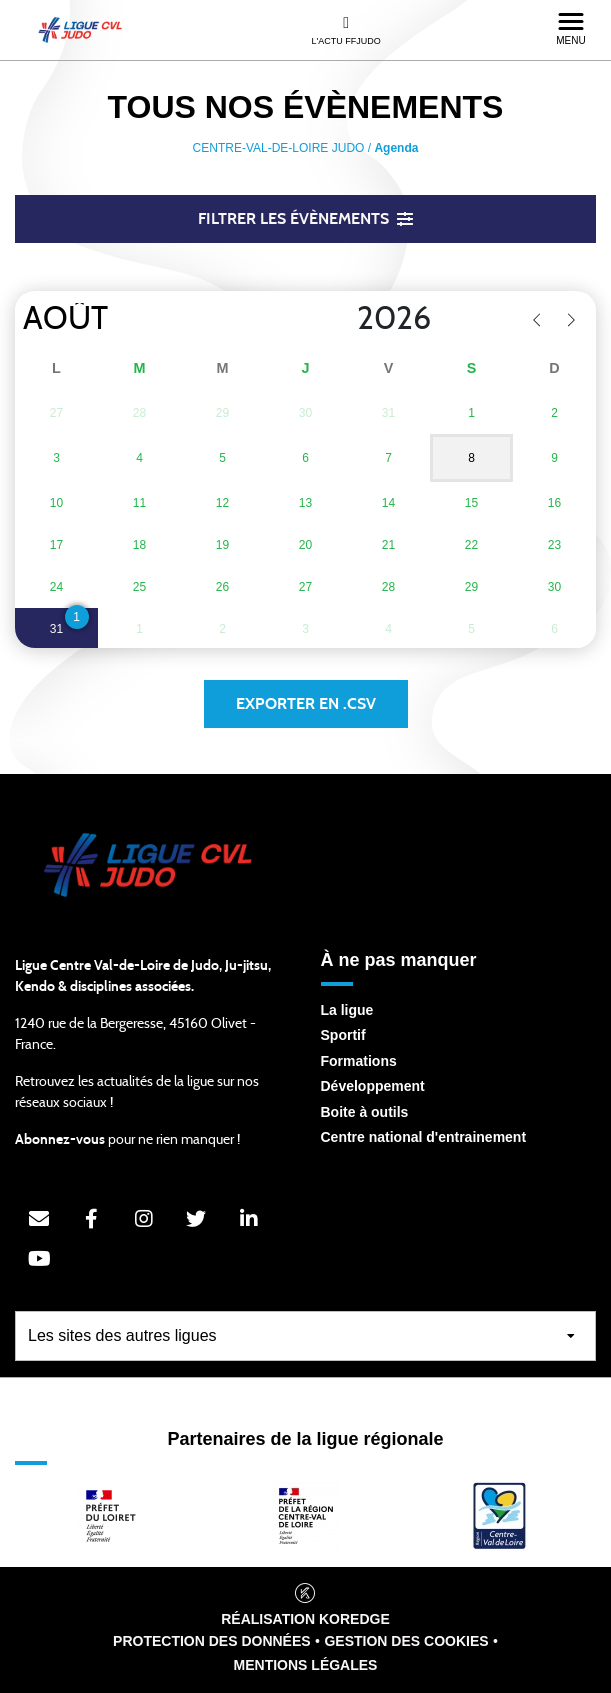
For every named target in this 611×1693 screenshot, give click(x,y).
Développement (373, 1086)
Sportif (343, 1035)
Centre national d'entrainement (424, 1137)
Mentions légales (306, 1665)
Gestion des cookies (406, 1641)
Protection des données (212, 1641)
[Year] (341, 319)
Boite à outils (365, 1112)
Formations (359, 1061)
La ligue (347, 1010)
